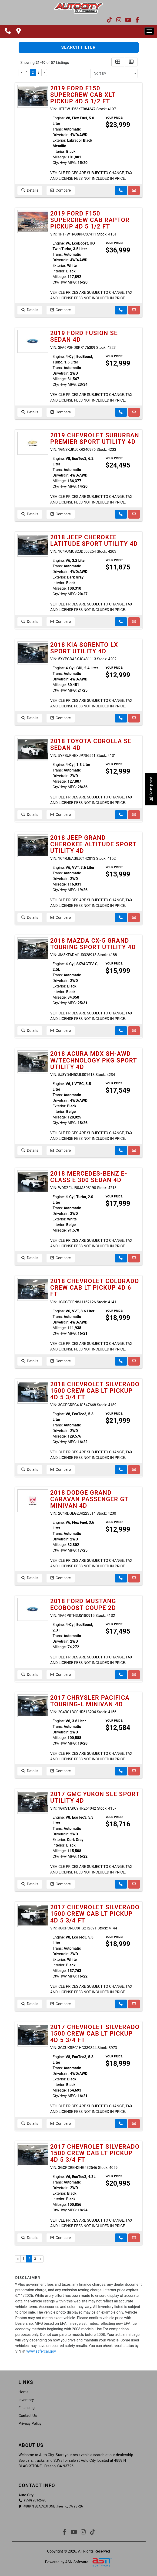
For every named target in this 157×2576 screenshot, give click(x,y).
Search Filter (78, 47)
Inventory (26, 2400)
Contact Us (28, 2415)
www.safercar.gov (41, 2351)
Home (24, 2392)
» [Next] (44, 72)
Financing (27, 2408)
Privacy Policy (30, 2423)
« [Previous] (21, 72)
